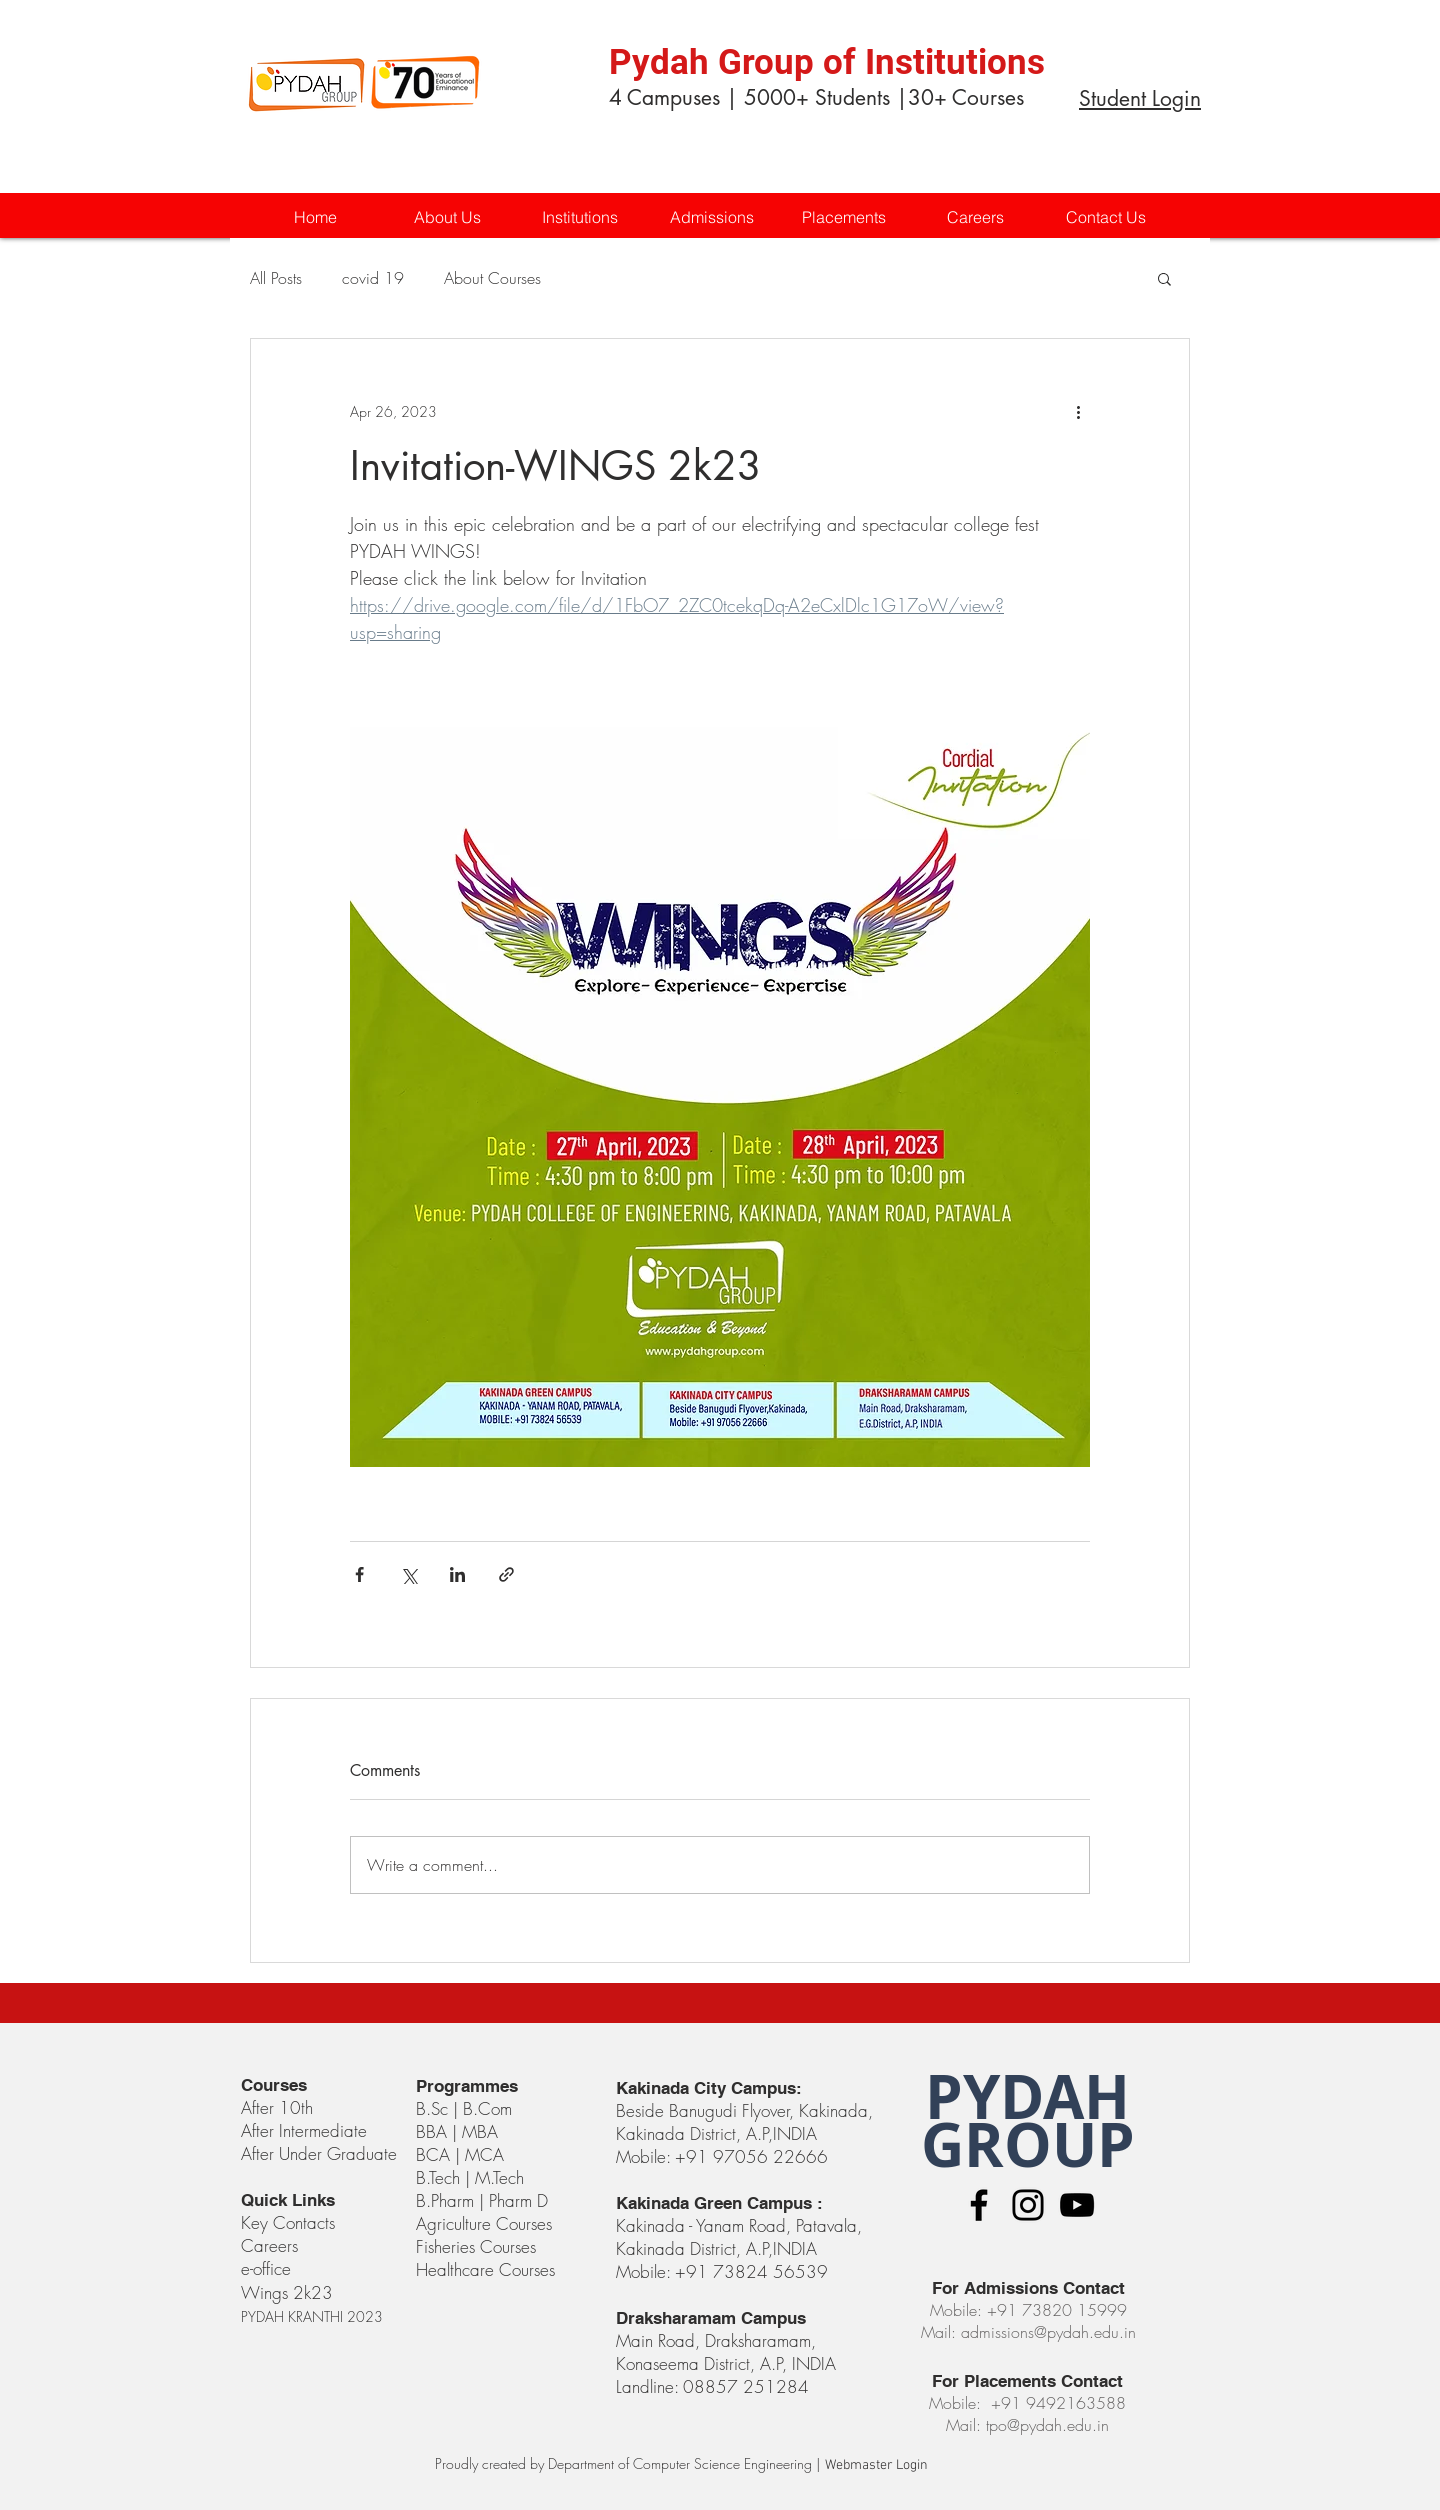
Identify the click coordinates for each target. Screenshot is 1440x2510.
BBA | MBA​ (457, 2131)
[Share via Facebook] (359, 1574)
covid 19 (373, 278)
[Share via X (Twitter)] (408, 1574)
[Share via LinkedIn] (457, 1574)
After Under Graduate (319, 2153)
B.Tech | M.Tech (470, 2177)
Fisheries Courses (476, 2246)
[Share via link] (506, 1574)
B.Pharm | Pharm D (482, 2200)
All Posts (276, 278)
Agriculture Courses (484, 2223)
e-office (266, 2268)
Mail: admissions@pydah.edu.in (1028, 2332)
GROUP (1028, 2144)
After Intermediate (304, 2130)
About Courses (492, 278)
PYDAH (1027, 2096)
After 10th (279, 2107)
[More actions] (1078, 411)
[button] (579, 217)
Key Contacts (288, 2222)
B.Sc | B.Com (466, 2108)
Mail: (966, 2425)
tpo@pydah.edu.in (1047, 2425)
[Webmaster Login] (876, 2466)
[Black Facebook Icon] (979, 2205)
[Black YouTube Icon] (1077, 2205)
